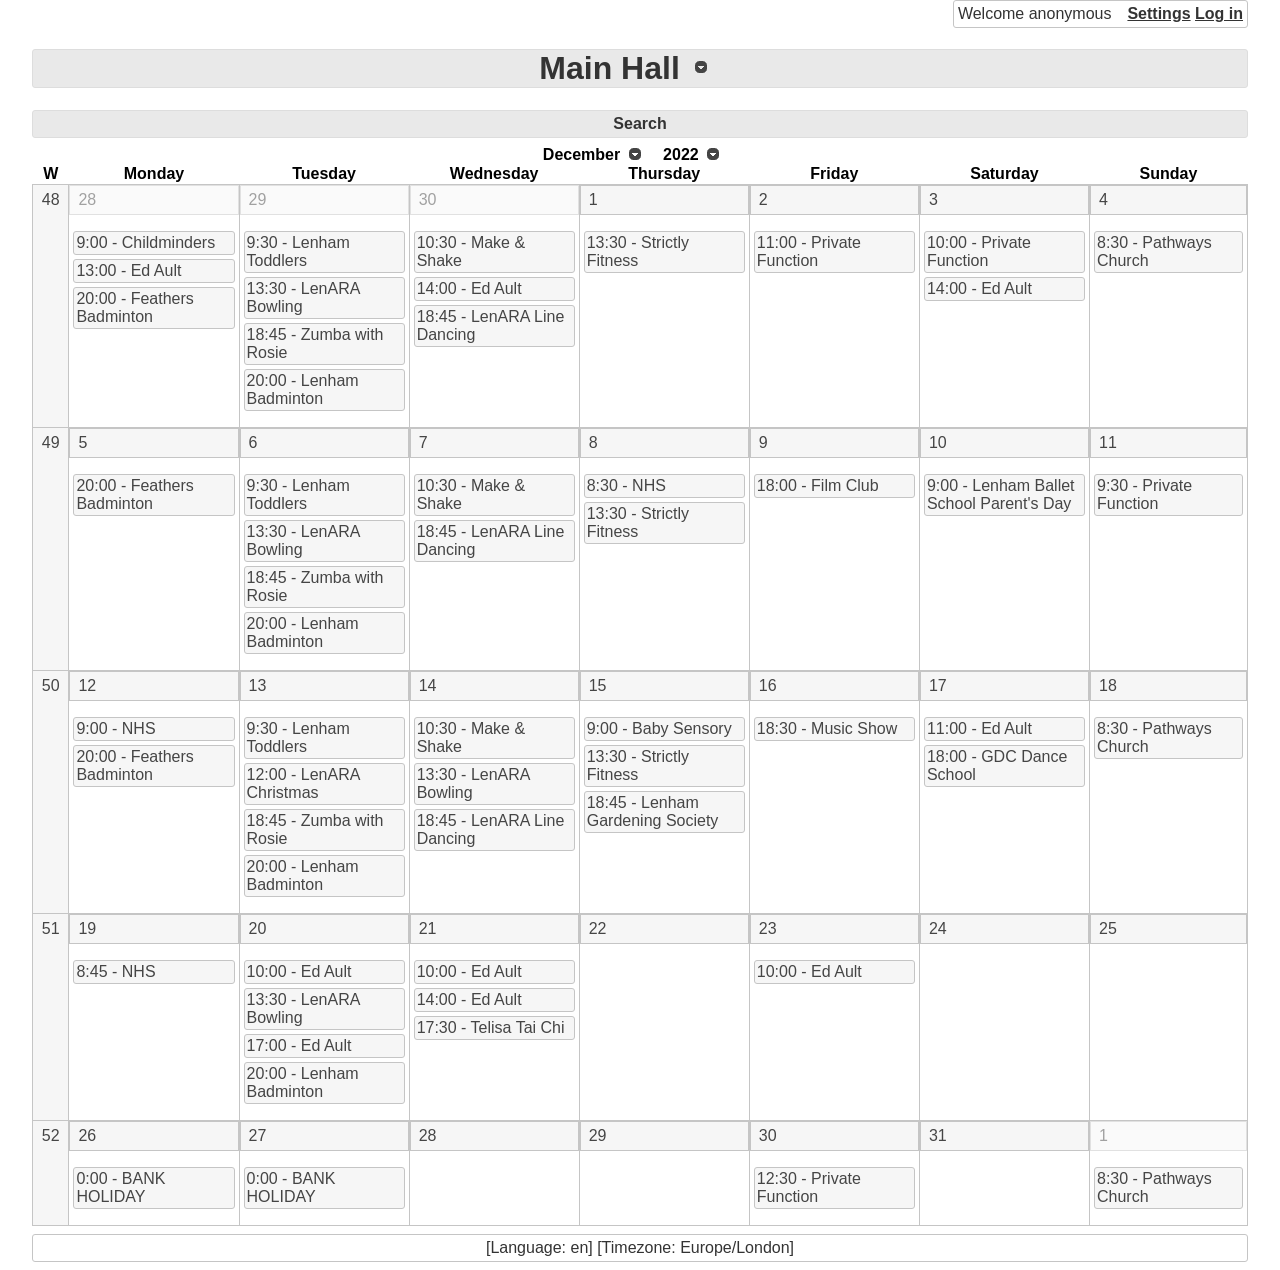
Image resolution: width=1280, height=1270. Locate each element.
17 (938, 685)
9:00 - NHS (115, 728)
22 (598, 928)
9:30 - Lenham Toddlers (298, 251)
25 (1108, 928)
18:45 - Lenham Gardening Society (653, 811)
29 (258, 199)
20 (258, 928)
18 (1108, 685)
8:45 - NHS (115, 971)
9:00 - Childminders (145, 242)
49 (51, 442)
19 (87, 928)
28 (87, 199)
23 (768, 928)
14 (428, 685)
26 (87, 1135)
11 (1108, 442)
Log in (1219, 13)
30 (428, 199)
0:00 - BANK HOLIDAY (120, 1187)
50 (51, 685)
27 (258, 1135)
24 (938, 928)
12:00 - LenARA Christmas (304, 783)
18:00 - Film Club (818, 485)
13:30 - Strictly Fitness (638, 251)
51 (51, 928)
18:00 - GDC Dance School (997, 765)
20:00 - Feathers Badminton (134, 307)
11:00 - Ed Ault (979, 728)
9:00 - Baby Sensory (659, 728)
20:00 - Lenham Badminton (303, 389)
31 (938, 1135)
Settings (1158, 13)
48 (51, 199)
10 (938, 442)
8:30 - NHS (626, 485)
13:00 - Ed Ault (128, 270)
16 (768, 685)
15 (598, 685)
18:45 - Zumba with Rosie (315, 343)
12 (87, 685)
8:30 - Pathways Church (1154, 251)
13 (258, 685)
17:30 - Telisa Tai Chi (491, 1027)
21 (428, 928)
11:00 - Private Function (809, 251)
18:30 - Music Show (827, 728)
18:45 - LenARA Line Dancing (491, 325)
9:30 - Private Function (1144, 494)
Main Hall (609, 68)
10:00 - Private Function (979, 251)
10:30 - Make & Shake (471, 251)
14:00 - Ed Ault (469, 288)
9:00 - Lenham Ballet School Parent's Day (1001, 494)
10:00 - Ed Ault (299, 971)
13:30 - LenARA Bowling (304, 297)
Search (639, 123)
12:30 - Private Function (809, 1187)
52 (51, 1135)
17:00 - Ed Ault (299, 1045)
